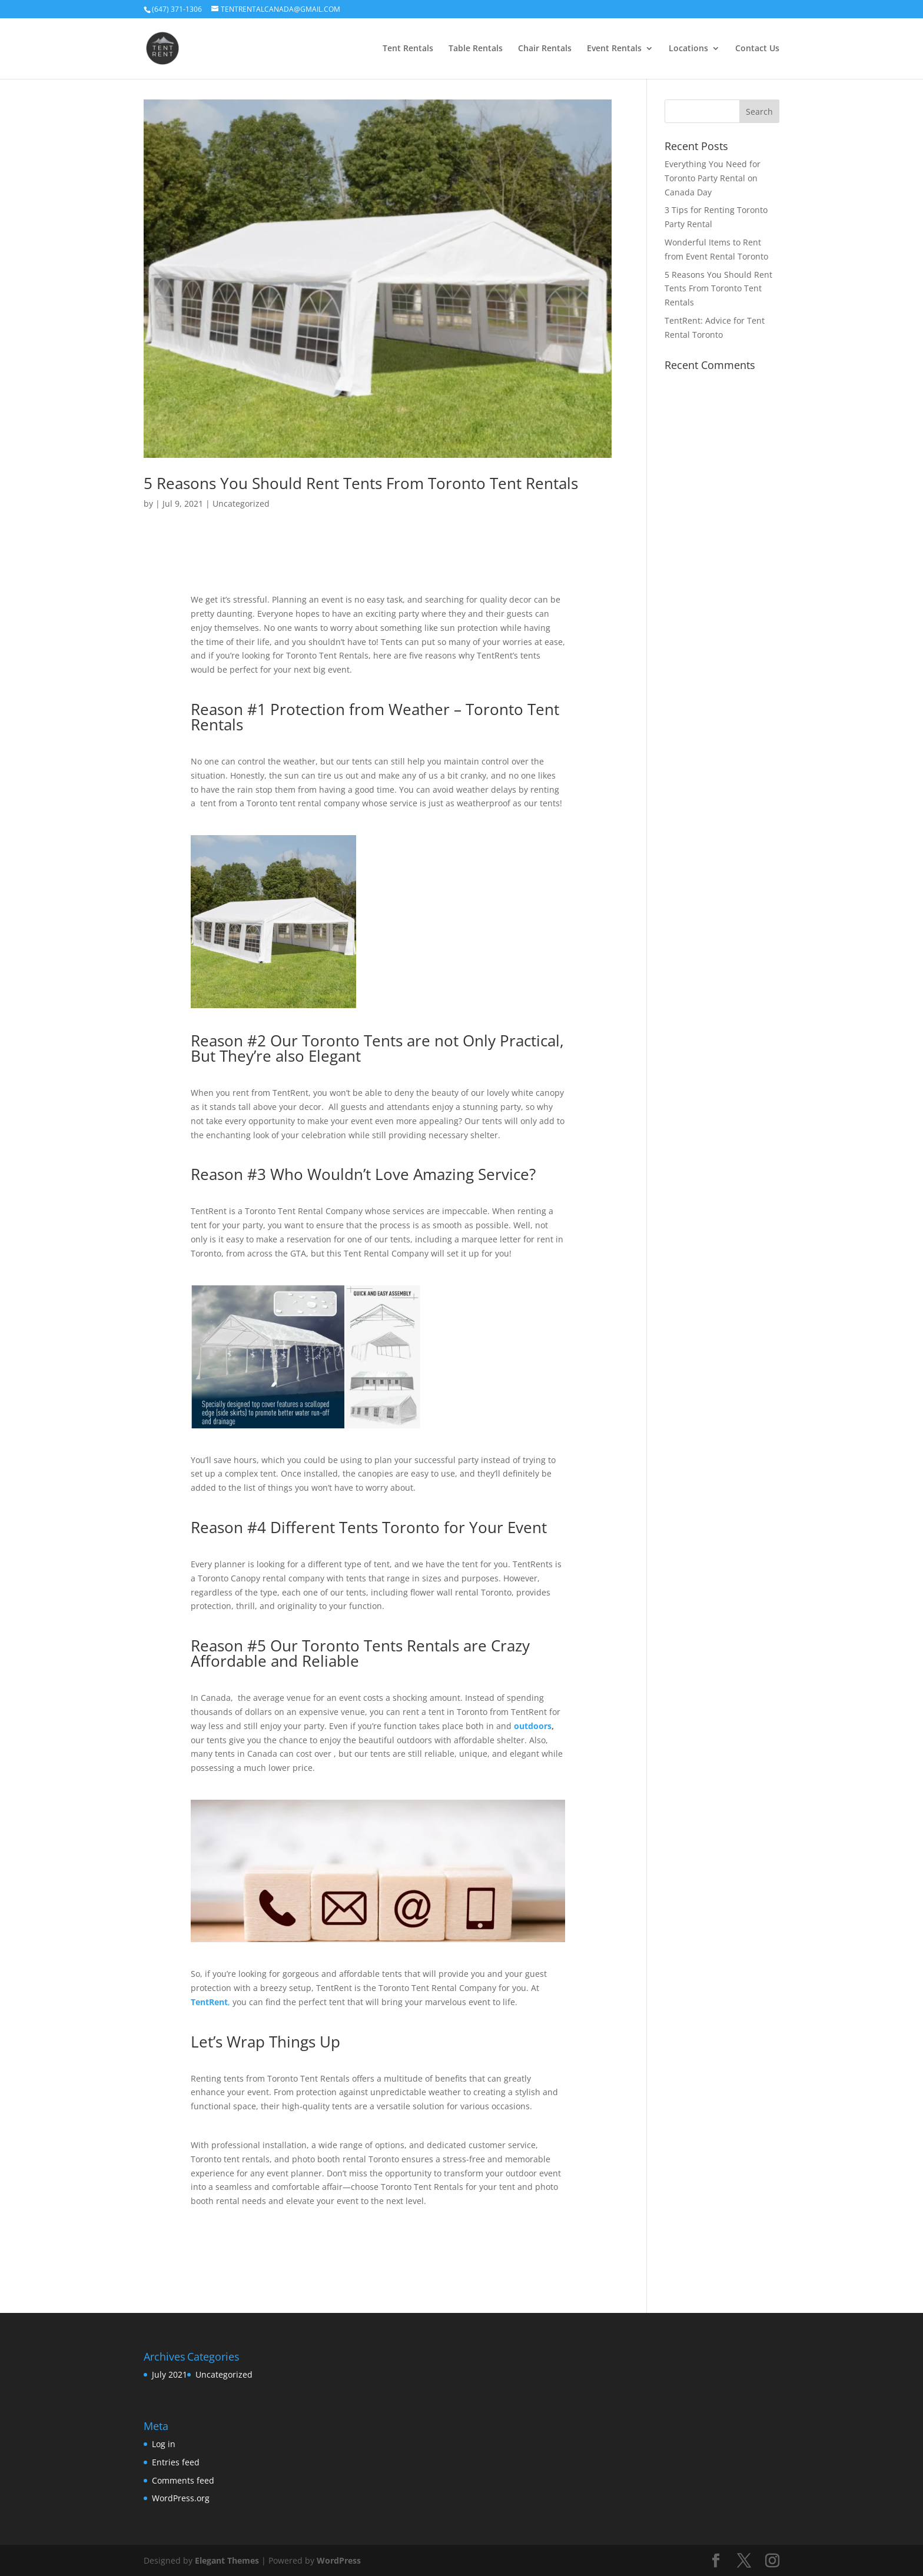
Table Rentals (476, 49)
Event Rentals (614, 49)
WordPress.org (181, 2498)
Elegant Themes (227, 2560)
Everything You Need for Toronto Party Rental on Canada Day (713, 178)
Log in (163, 2443)
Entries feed (176, 2462)
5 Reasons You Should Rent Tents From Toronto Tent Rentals (361, 483)
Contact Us (757, 49)
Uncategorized (241, 503)
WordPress (339, 2560)
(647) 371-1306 (177, 9)
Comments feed (183, 2480)
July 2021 (169, 2374)
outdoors (533, 1725)
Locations (688, 49)
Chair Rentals (545, 49)
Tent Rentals (408, 49)
